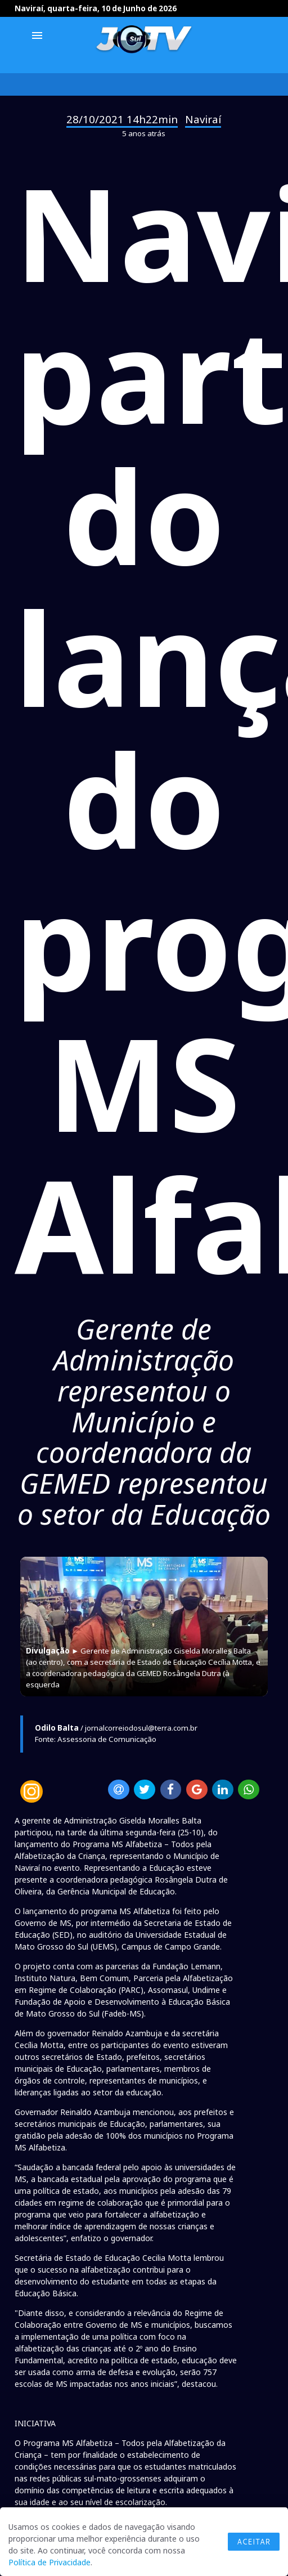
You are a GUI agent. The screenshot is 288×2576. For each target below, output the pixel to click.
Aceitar (254, 2542)
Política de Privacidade (49, 2562)
